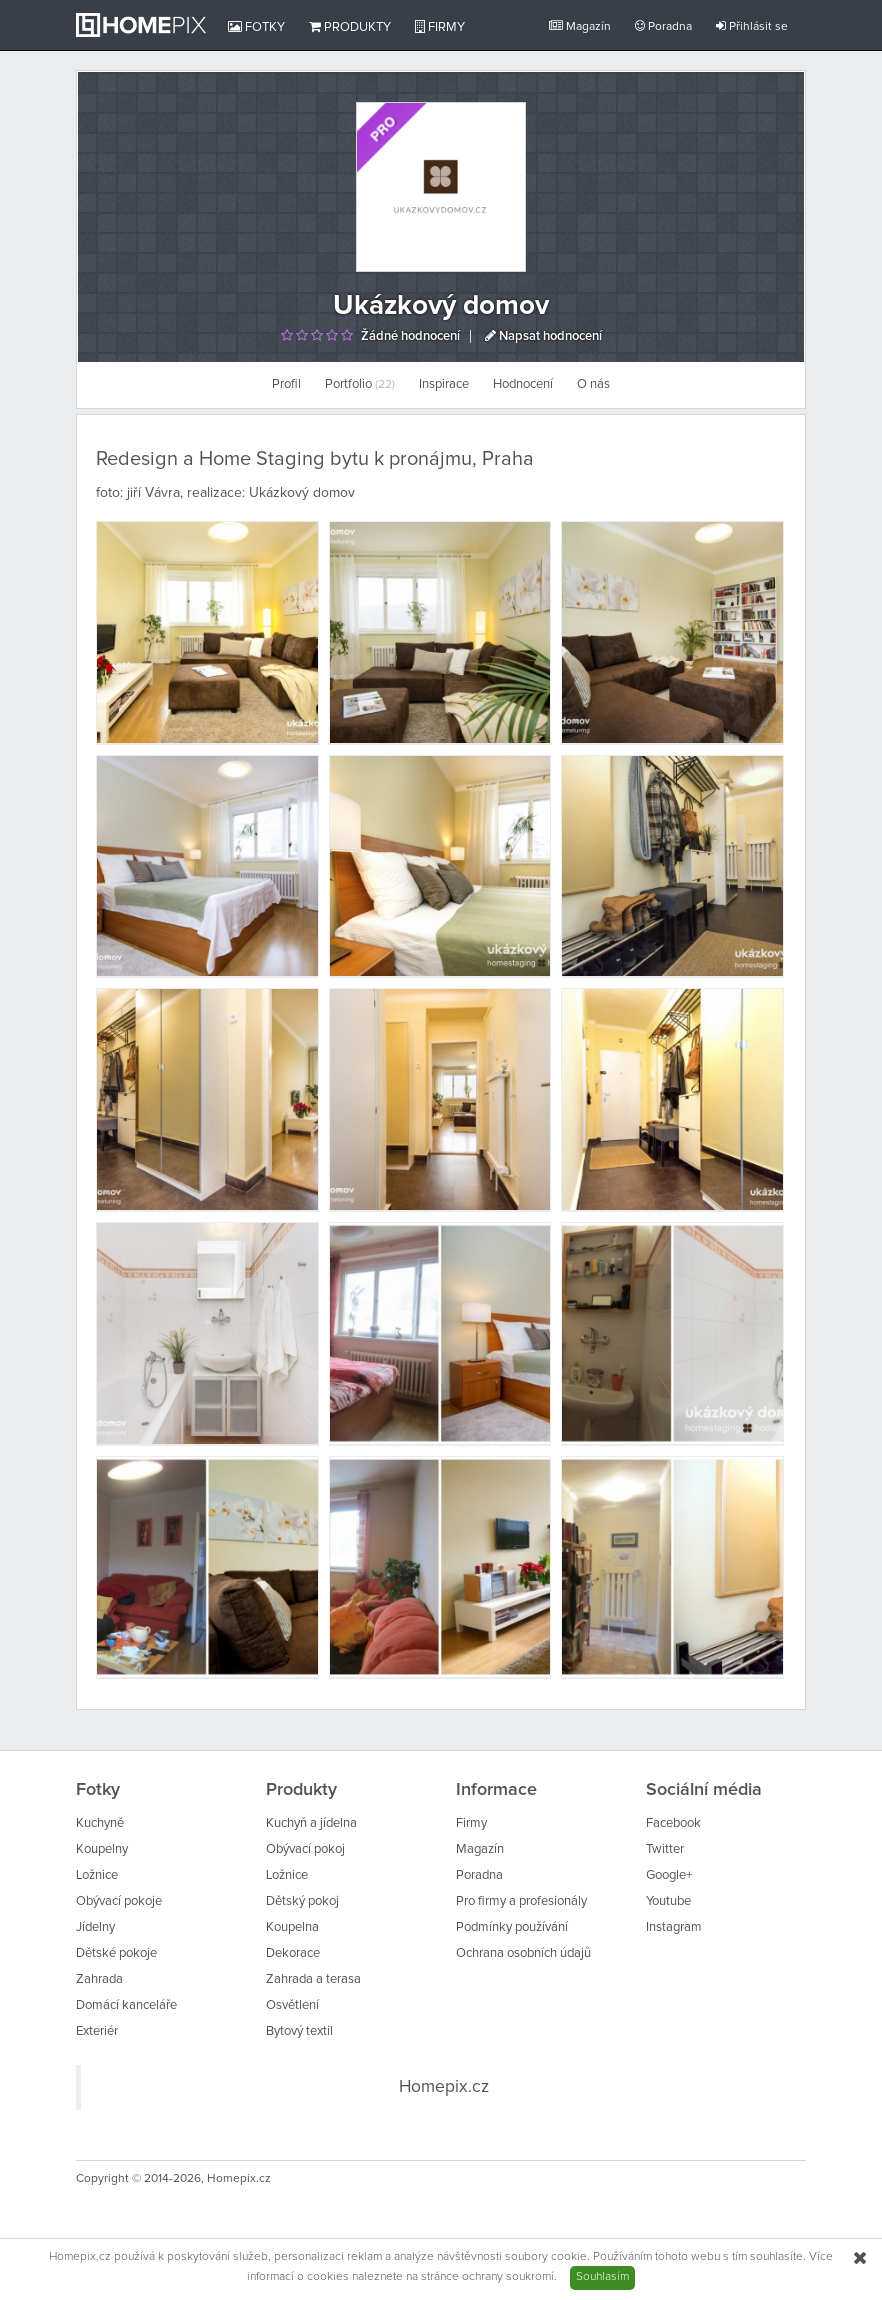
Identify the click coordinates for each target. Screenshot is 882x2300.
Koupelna (292, 1927)
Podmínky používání (512, 1927)
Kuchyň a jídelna (311, 1823)
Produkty (350, 27)
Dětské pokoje (116, 1953)
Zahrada (99, 1979)
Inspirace (444, 384)
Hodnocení (523, 384)
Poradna (663, 26)
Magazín (580, 26)
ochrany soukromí (508, 2277)
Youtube (668, 1901)
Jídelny (95, 1927)
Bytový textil (299, 2031)
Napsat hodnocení (543, 336)
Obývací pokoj (305, 1849)
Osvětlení (292, 2005)
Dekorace (293, 1953)
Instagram (674, 1927)
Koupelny (102, 1849)
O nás (593, 384)
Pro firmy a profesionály (521, 1901)
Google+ (669, 1875)
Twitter (665, 1849)
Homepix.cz (444, 2087)
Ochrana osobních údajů (523, 1953)
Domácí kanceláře (126, 2005)
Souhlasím (602, 2277)
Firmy (440, 27)
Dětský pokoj (302, 1901)
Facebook (673, 1823)
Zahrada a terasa (313, 1979)
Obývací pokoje (119, 1901)
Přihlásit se (752, 26)
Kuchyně (100, 1823)
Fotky (256, 27)
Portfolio (360, 384)
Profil (286, 384)
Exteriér (97, 2031)
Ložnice (97, 1875)
